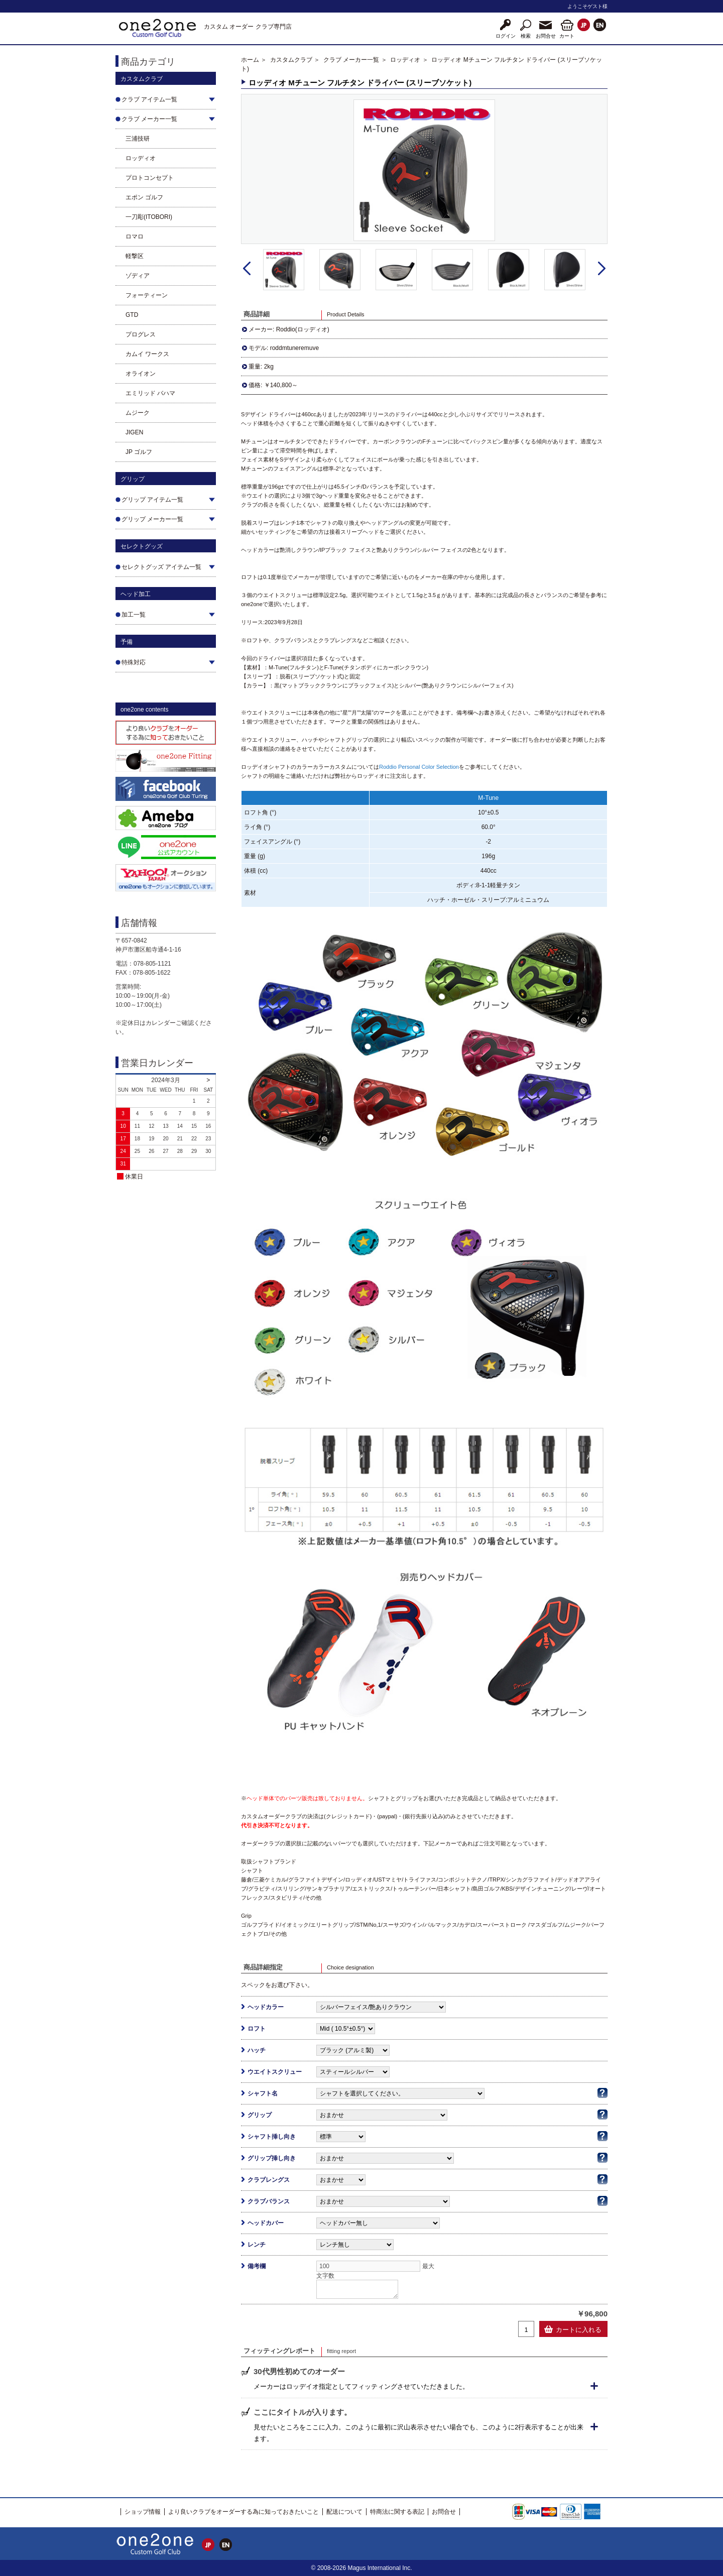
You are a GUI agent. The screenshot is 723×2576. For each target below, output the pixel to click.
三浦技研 (138, 138)
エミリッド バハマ (150, 393)
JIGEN (134, 432)
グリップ (260, 2115)
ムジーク (138, 412)
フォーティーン (147, 295)
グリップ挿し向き (272, 2158)
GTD (132, 314)
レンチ (257, 2244)
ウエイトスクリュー (275, 2071)
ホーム (250, 59)
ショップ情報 (143, 2511)
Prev (247, 269)
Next (602, 269)
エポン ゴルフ (144, 197)
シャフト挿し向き (272, 2136)
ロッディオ (141, 158)
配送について (344, 2511)
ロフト (257, 2028)
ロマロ (135, 236)
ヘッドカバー (266, 2223)
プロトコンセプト (150, 177)
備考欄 (257, 2266)
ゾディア (138, 275)
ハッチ (257, 2050)
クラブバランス (269, 2201)
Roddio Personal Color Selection (419, 767)
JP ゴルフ (139, 451)
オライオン (141, 373)
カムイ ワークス (147, 354)
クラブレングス (269, 2179)
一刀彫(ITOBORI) (149, 216)
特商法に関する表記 (397, 2511)
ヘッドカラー (266, 2007)
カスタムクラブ (291, 59)
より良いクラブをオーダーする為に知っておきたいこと (243, 2511)
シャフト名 (263, 2093)
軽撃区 (135, 256)
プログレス (141, 334)
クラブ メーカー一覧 (351, 59)
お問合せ (444, 2511)
